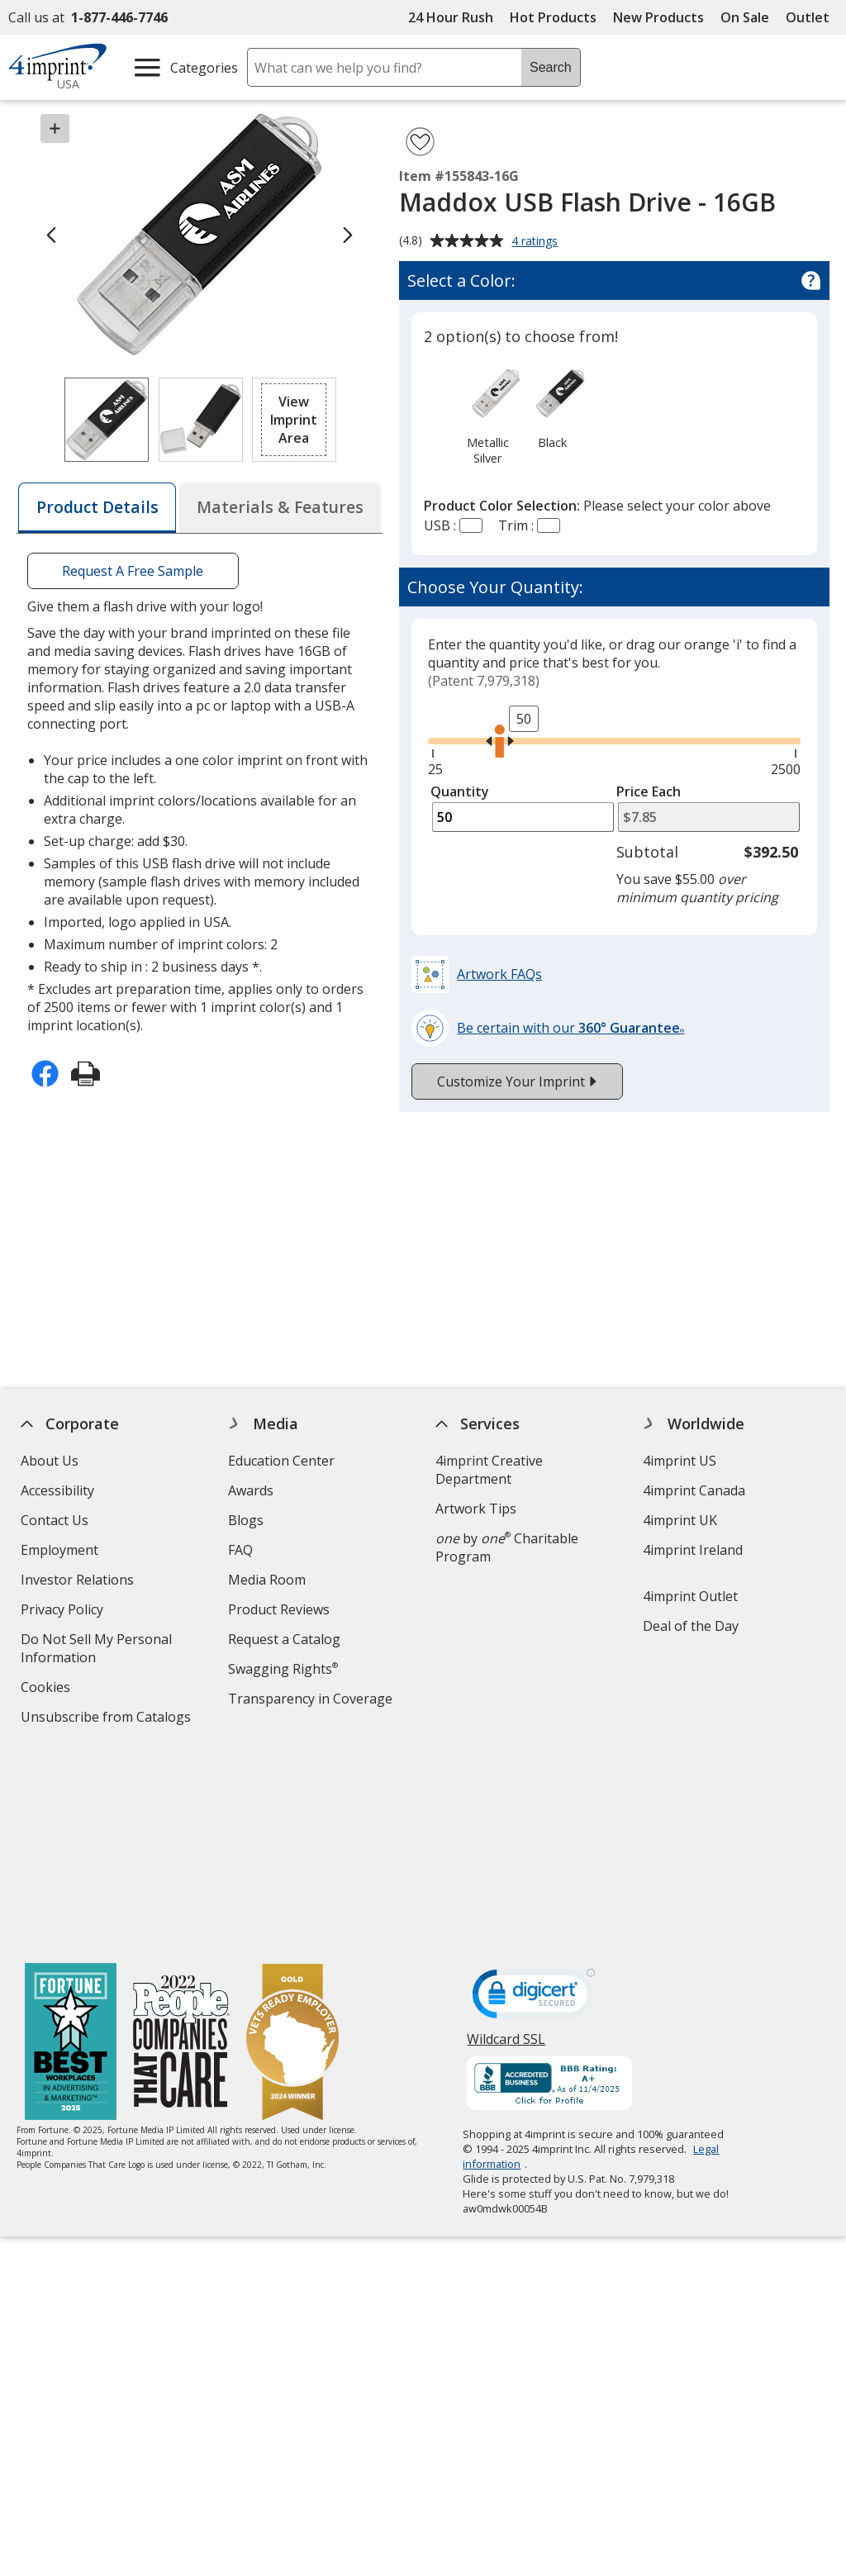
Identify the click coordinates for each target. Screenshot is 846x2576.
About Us (49, 1461)
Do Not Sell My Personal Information (96, 1650)
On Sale (744, 17)
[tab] (96, 507)
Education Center (281, 1461)
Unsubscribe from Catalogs (108, 1719)
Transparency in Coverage (312, 1701)
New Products (658, 17)
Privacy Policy (64, 1611)
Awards (250, 1490)
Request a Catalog (284, 1639)
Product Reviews (279, 1609)
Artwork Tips (475, 1508)
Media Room (267, 1580)
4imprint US (679, 1461)
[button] (294, 420)
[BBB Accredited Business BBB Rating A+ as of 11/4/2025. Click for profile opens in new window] (550, 1887)
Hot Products (553, 17)
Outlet (812, 17)
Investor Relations (79, 1582)
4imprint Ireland (693, 1550)
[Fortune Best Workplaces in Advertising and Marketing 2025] (71, 1845)
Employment (59, 1550)
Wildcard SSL (507, 1847)
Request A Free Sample (133, 571)
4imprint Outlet (690, 1596)
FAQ (240, 1550)
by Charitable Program (506, 1547)
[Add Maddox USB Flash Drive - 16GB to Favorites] (420, 141)
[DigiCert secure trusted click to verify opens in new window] (534, 1800)
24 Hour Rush (450, 17)
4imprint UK (680, 1520)
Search (551, 67)
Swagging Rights (283, 1669)
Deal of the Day (691, 1626)
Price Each (648, 791)
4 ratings (536, 242)
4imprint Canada (694, 1490)
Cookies (47, 1689)
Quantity (459, 791)
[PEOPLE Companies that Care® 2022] (181, 1845)
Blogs (246, 1520)
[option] (487, 415)
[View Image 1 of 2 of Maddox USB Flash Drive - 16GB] (106, 419)
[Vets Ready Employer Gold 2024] (292, 1845)
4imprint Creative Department (489, 1470)
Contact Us (54, 1520)
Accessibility (57, 1490)
